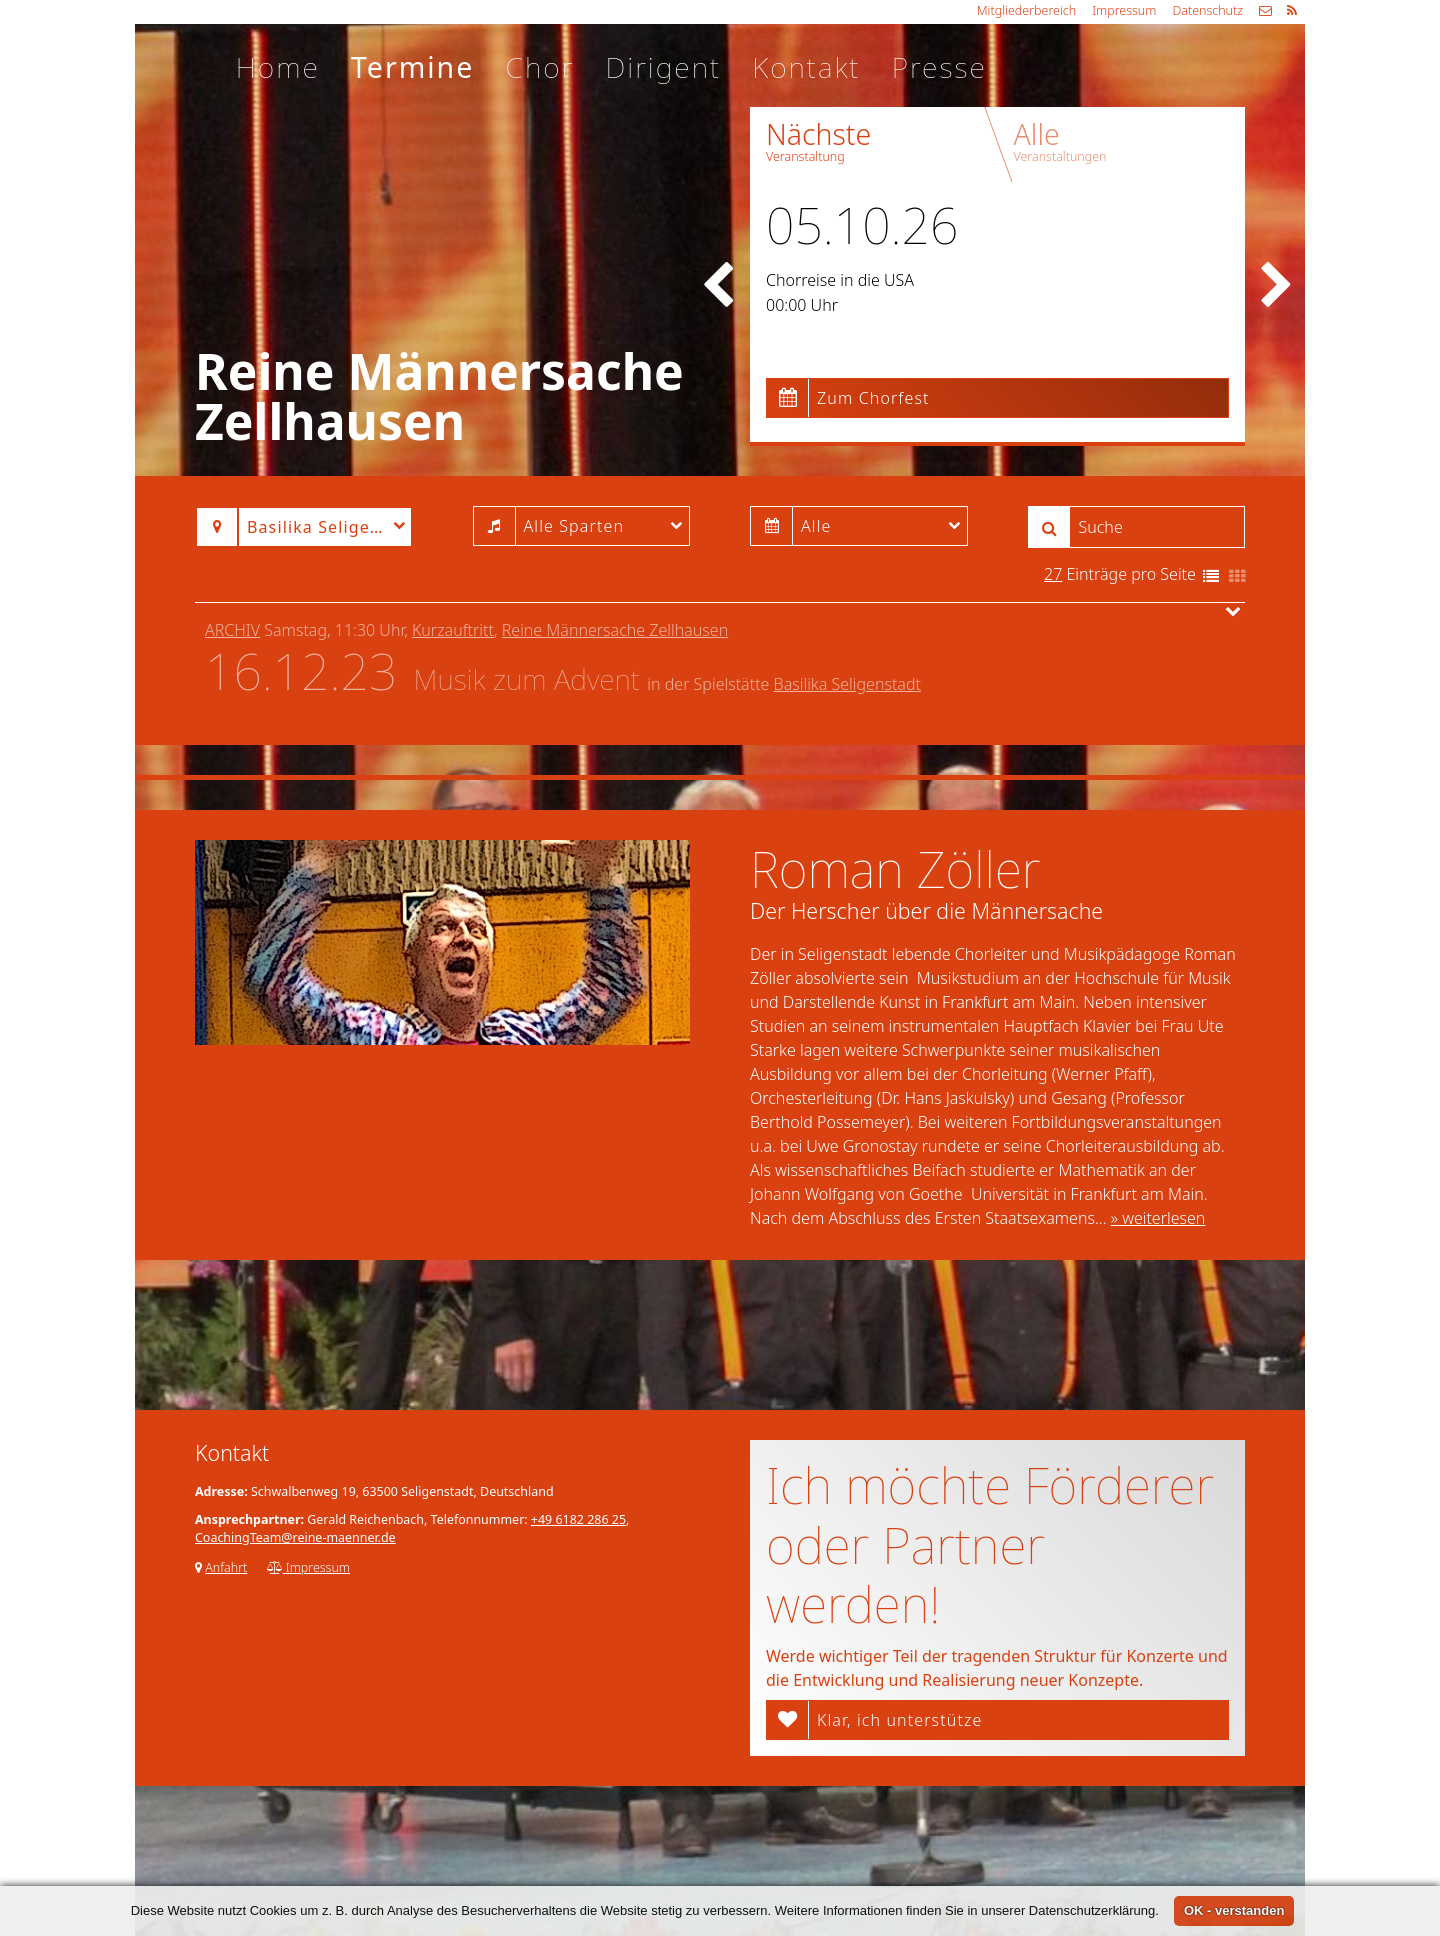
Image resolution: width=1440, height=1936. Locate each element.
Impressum (1124, 10)
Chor (539, 67)
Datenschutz (1207, 10)
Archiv (232, 630)
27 (1053, 574)
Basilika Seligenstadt (847, 684)
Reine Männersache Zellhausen (615, 630)
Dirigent (663, 67)
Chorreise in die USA (840, 280)
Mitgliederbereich (1026, 10)
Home (278, 67)
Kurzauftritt (453, 630)
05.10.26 (862, 225)
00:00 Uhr (802, 305)
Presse (939, 67)
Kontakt (806, 67)
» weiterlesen (1158, 1218)
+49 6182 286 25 (578, 1519)
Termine (412, 67)
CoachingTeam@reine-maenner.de (295, 1537)
